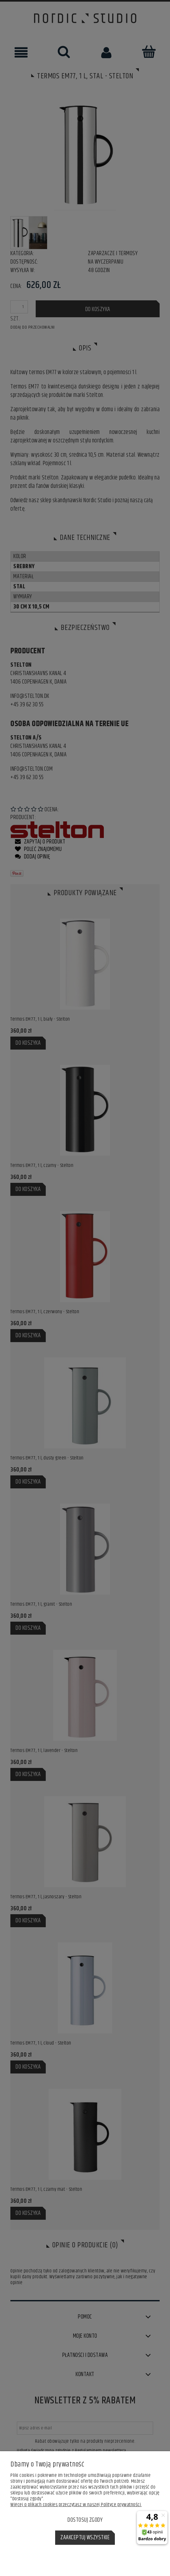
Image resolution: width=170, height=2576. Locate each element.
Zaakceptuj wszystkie (85, 2537)
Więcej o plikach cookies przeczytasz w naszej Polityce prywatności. (76, 2505)
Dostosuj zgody (85, 2520)
